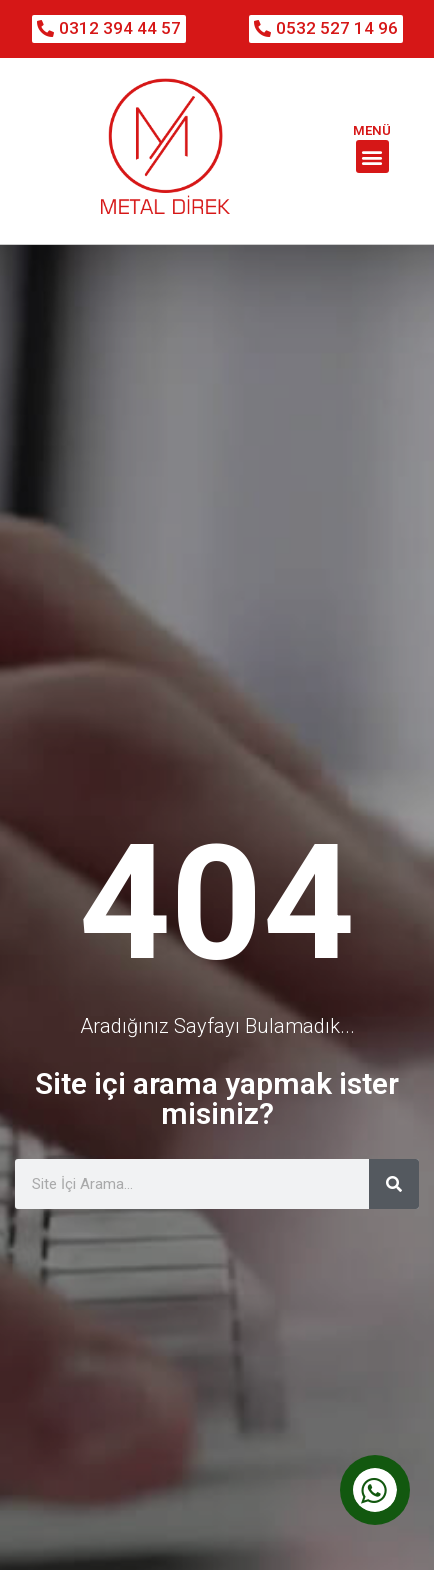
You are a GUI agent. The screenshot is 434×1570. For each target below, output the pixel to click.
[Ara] (394, 1166)
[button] (372, 156)
